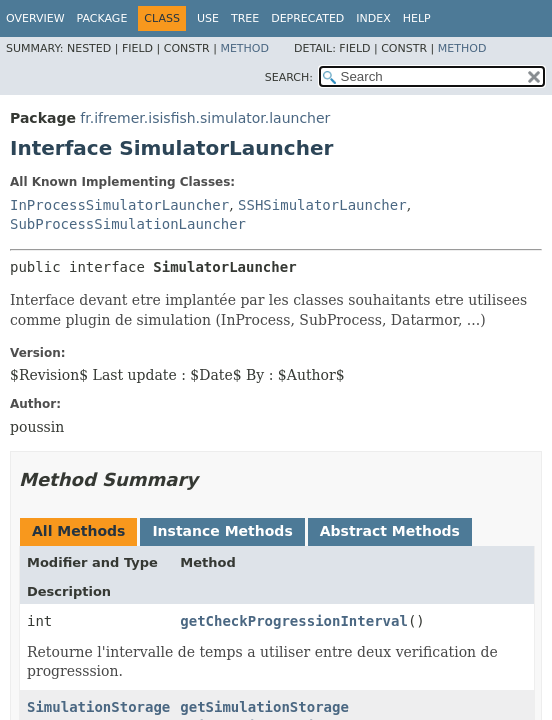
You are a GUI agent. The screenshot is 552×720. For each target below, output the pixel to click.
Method (244, 48)
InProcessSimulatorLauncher (119, 205)
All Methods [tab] (78, 531)
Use (208, 18)
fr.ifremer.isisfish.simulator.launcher (205, 118)
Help (417, 18)
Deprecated (307, 18)
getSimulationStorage (264, 707)
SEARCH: (289, 77)
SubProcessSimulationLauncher (128, 224)
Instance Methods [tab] (222, 531)
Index (373, 18)
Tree (245, 18)
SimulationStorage (98, 707)
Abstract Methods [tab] (390, 531)
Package (102, 18)
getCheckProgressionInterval (294, 621)
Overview (35, 18)
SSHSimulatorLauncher (322, 205)
